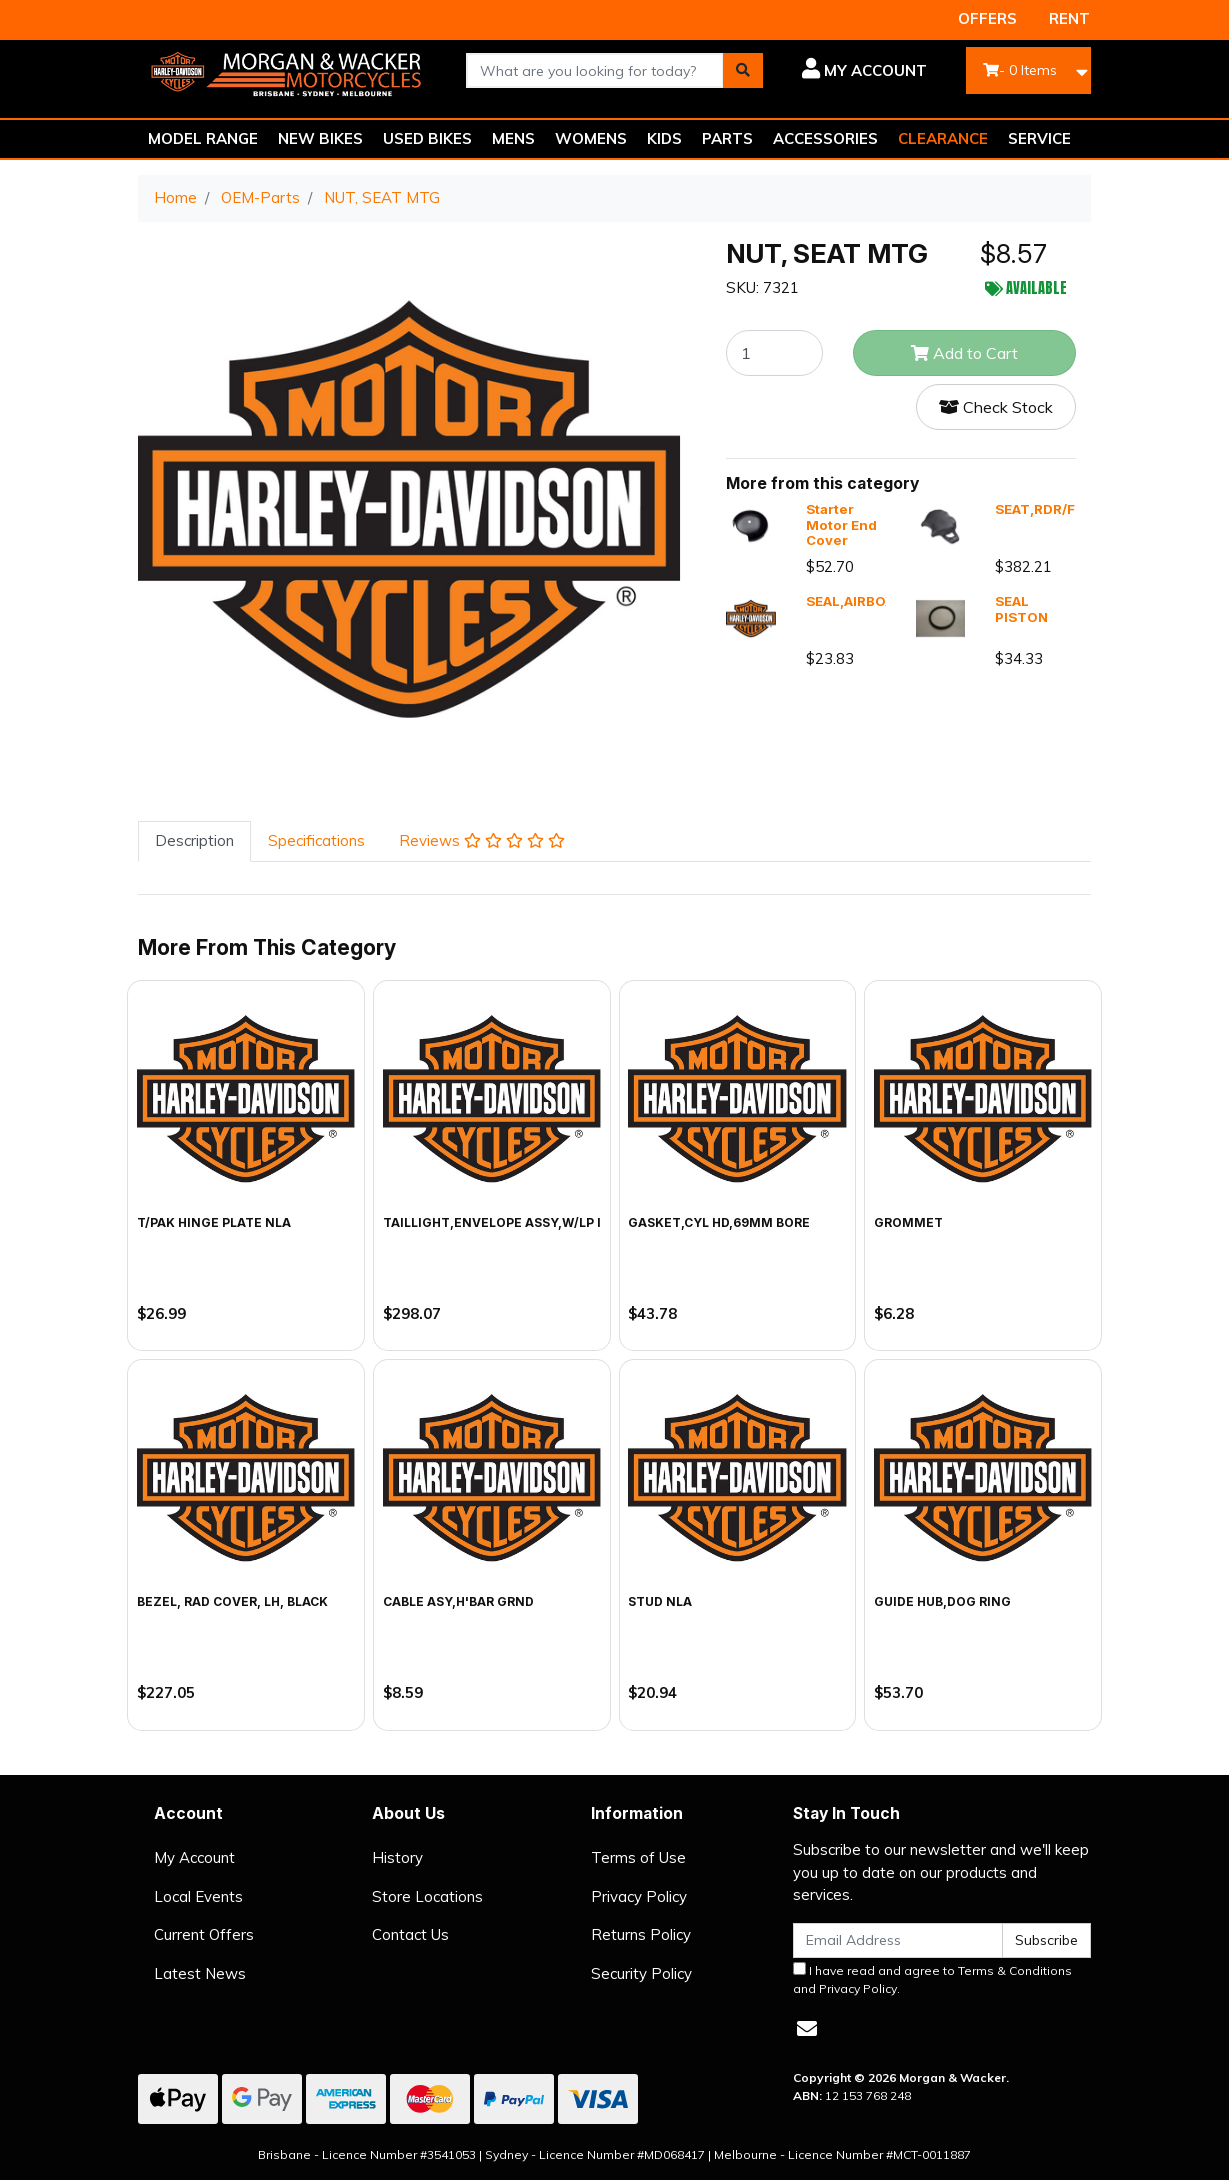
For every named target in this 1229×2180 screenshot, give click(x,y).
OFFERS (987, 18)
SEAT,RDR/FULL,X (1054, 509)
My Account (194, 1857)
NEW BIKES (320, 138)
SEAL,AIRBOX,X (856, 601)
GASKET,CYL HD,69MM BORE (719, 1222)
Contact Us (410, 1934)
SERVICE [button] (1039, 138)
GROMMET (908, 1222)
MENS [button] (513, 138)
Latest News (200, 1973)
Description (194, 840)
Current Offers (204, 1934)
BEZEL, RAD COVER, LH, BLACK (232, 1601)
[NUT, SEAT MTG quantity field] (774, 353)
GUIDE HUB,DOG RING (942, 1601)
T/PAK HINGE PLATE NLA (214, 1222)
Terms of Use (638, 1857)
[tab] (194, 841)
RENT (1069, 18)
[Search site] (743, 70)
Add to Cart (964, 353)
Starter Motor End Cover (841, 525)
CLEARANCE (943, 138)
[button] (860, 71)
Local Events (198, 1896)
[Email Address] (898, 1940)
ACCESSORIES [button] (825, 138)
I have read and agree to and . (932, 1979)
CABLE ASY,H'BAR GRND (458, 1601)
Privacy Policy (639, 1896)
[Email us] (807, 2028)
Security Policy (641, 1973)
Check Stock (996, 407)
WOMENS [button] (591, 138)
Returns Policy (641, 1934)
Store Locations (427, 1896)
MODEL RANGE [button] (203, 138)
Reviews (482, 840)
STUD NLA (660, 1601)
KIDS (664, 138)
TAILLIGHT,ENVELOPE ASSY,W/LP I (492, 1222)
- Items (1020, 70)
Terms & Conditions (1015, 1970)
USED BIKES (427, 138)
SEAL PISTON (1021, 609)
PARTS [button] (727, 138)
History (397, 1857)
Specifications (316, 840)
